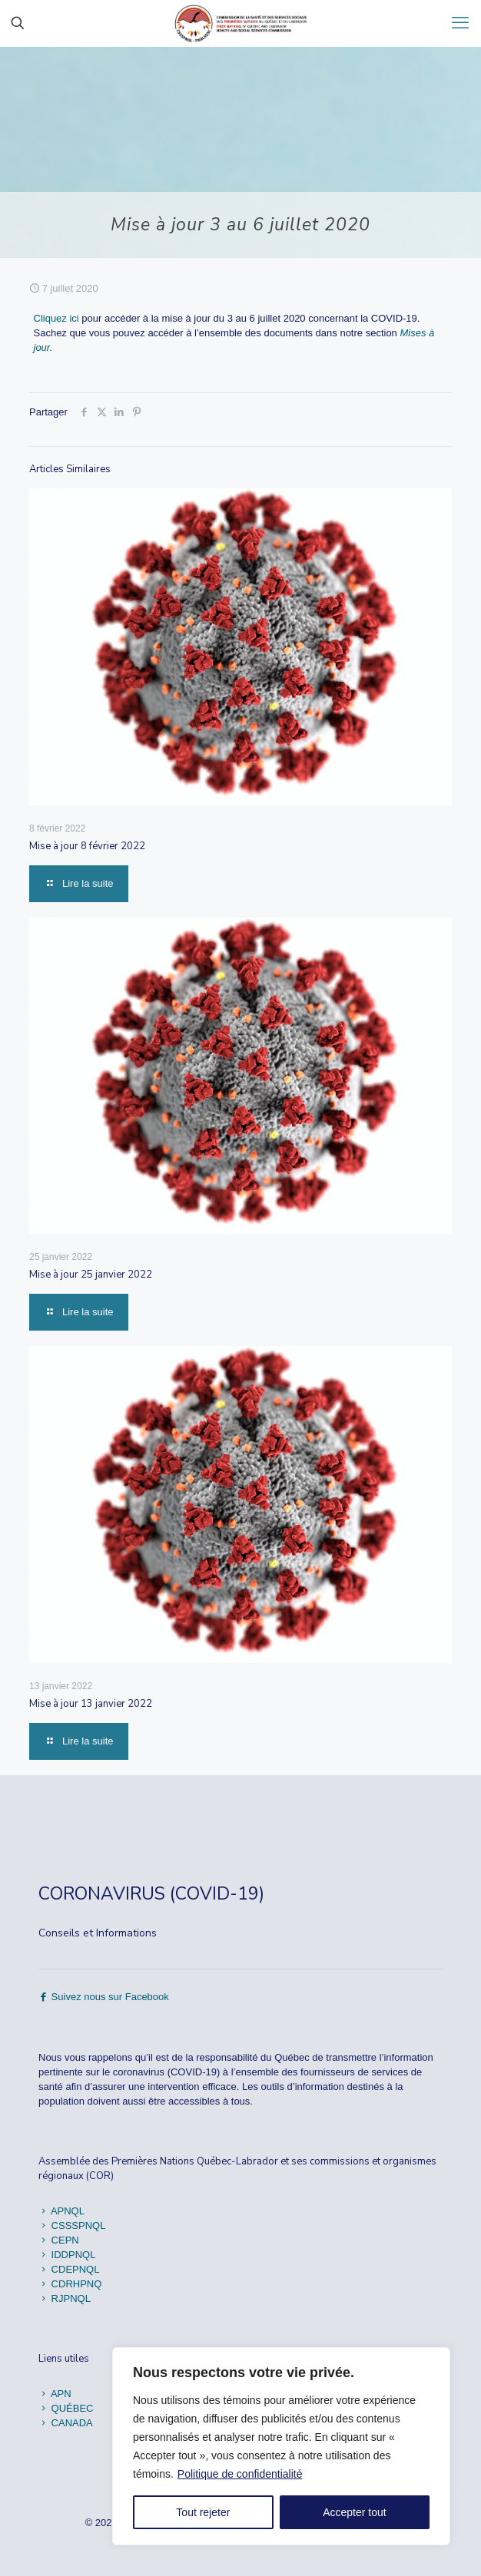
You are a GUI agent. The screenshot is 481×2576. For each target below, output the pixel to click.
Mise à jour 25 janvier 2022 (90, 1274)
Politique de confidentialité (240, 2474)
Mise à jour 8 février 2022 (87, 846)
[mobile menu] (460, 23)
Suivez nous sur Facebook (103, 1996)
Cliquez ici (56, 318)
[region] (281, 2446)
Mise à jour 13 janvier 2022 (90, 1704)
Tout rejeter (203, 2512)
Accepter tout (354, 2512)
